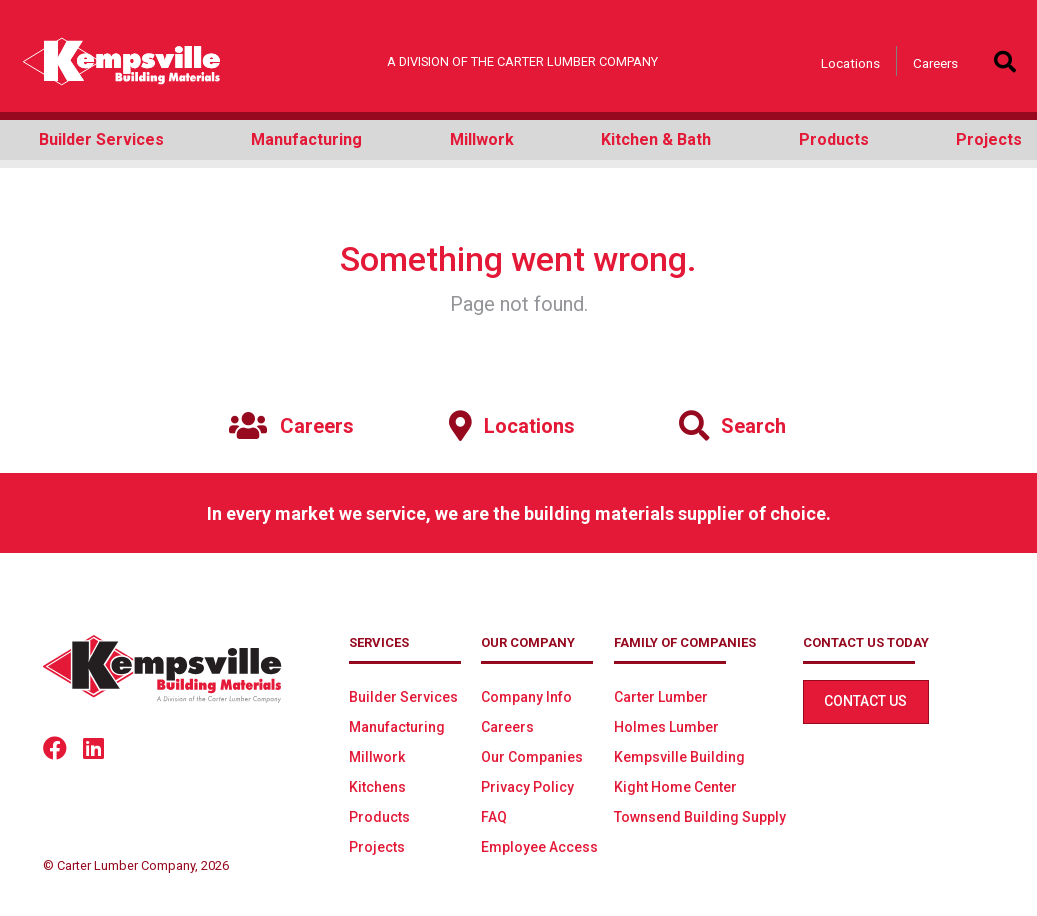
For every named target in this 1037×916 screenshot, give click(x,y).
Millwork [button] (482, 139)
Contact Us (865, 701)
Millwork (377, 757)
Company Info (526, 697)
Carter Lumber (661, 697)
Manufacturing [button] (306, 139)
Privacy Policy (527, 787)
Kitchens (377, 787)
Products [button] (834, 139)
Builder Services (403, 697)
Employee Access (539, 847)
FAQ (494, 817)
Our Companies (532, 757)
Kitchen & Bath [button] (656, 139)
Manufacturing (397, 727)
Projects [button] (989, 139)
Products (379, 817)
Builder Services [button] (101, 139)
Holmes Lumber (666, 727)
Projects (377, 847)
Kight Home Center (675, 787)
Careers (935, 63)
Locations (850, 63)
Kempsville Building (679, 757)
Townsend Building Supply (700, 817)
